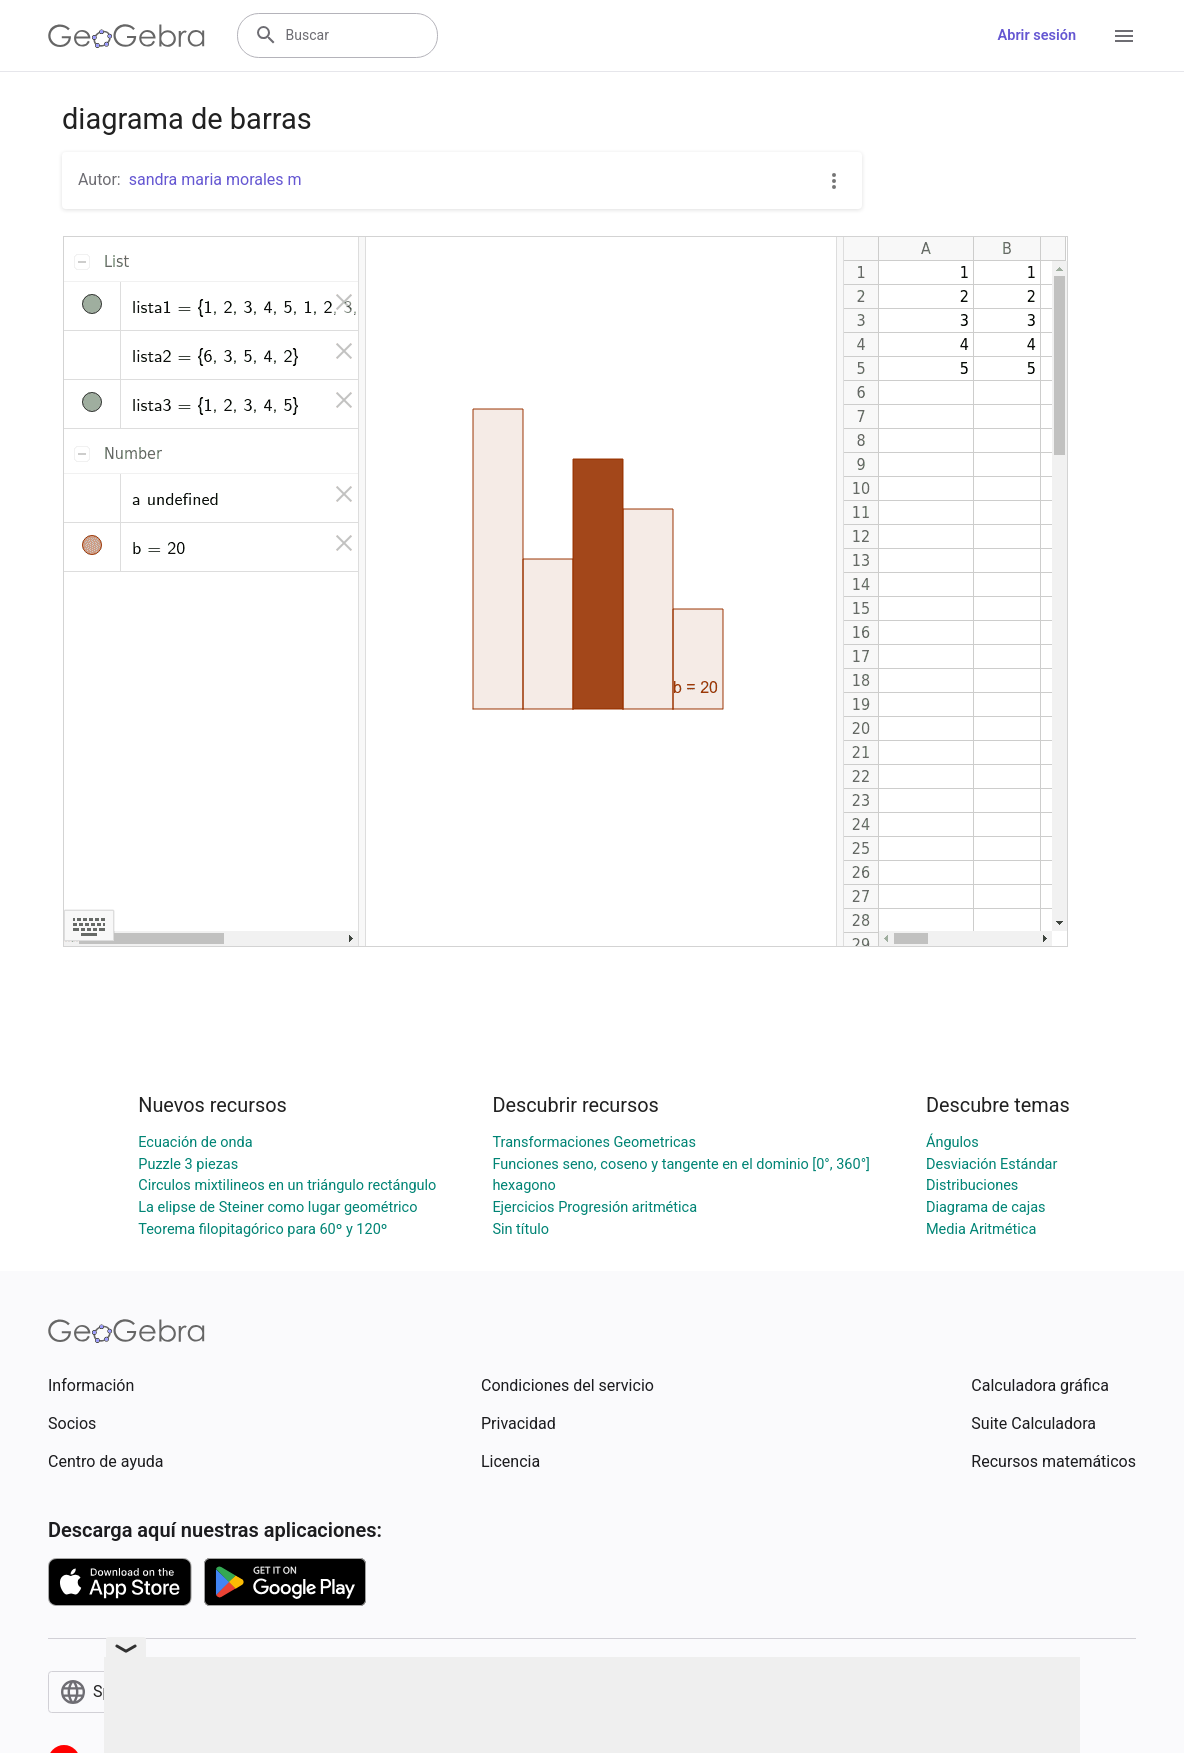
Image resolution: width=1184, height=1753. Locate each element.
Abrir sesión (1037, 35)
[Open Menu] (1124, 36)
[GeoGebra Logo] (126, 36)
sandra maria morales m (215, 179)
